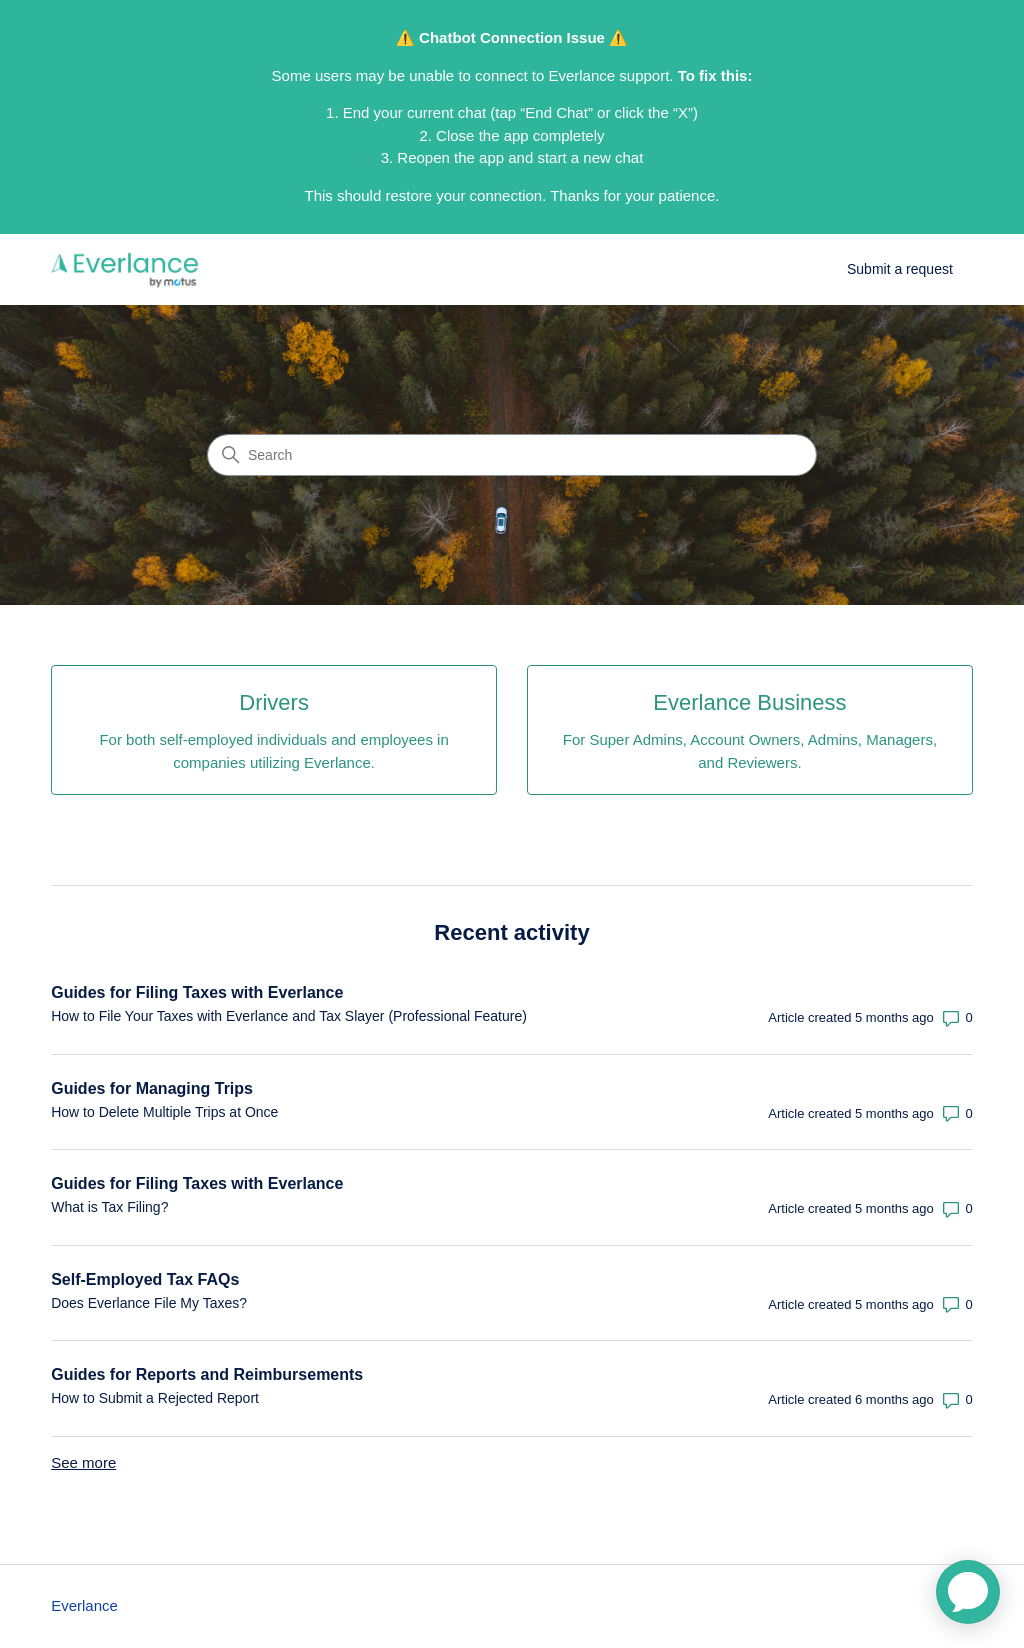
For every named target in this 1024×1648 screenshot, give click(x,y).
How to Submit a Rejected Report (155, 1398)
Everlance (84, 1605)
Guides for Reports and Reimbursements (207, 1374)
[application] (968, 1592)
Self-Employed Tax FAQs (145, 1279)
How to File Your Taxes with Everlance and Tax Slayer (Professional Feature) (289, 1016)
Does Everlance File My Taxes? (149, 1303)
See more (83, 1462)
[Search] (512, 455)
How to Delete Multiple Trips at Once (164, 1112)
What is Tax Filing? (109, 1207)
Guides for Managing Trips (152, 1088)
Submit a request (900, 269)
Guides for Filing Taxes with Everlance (197, 992)
